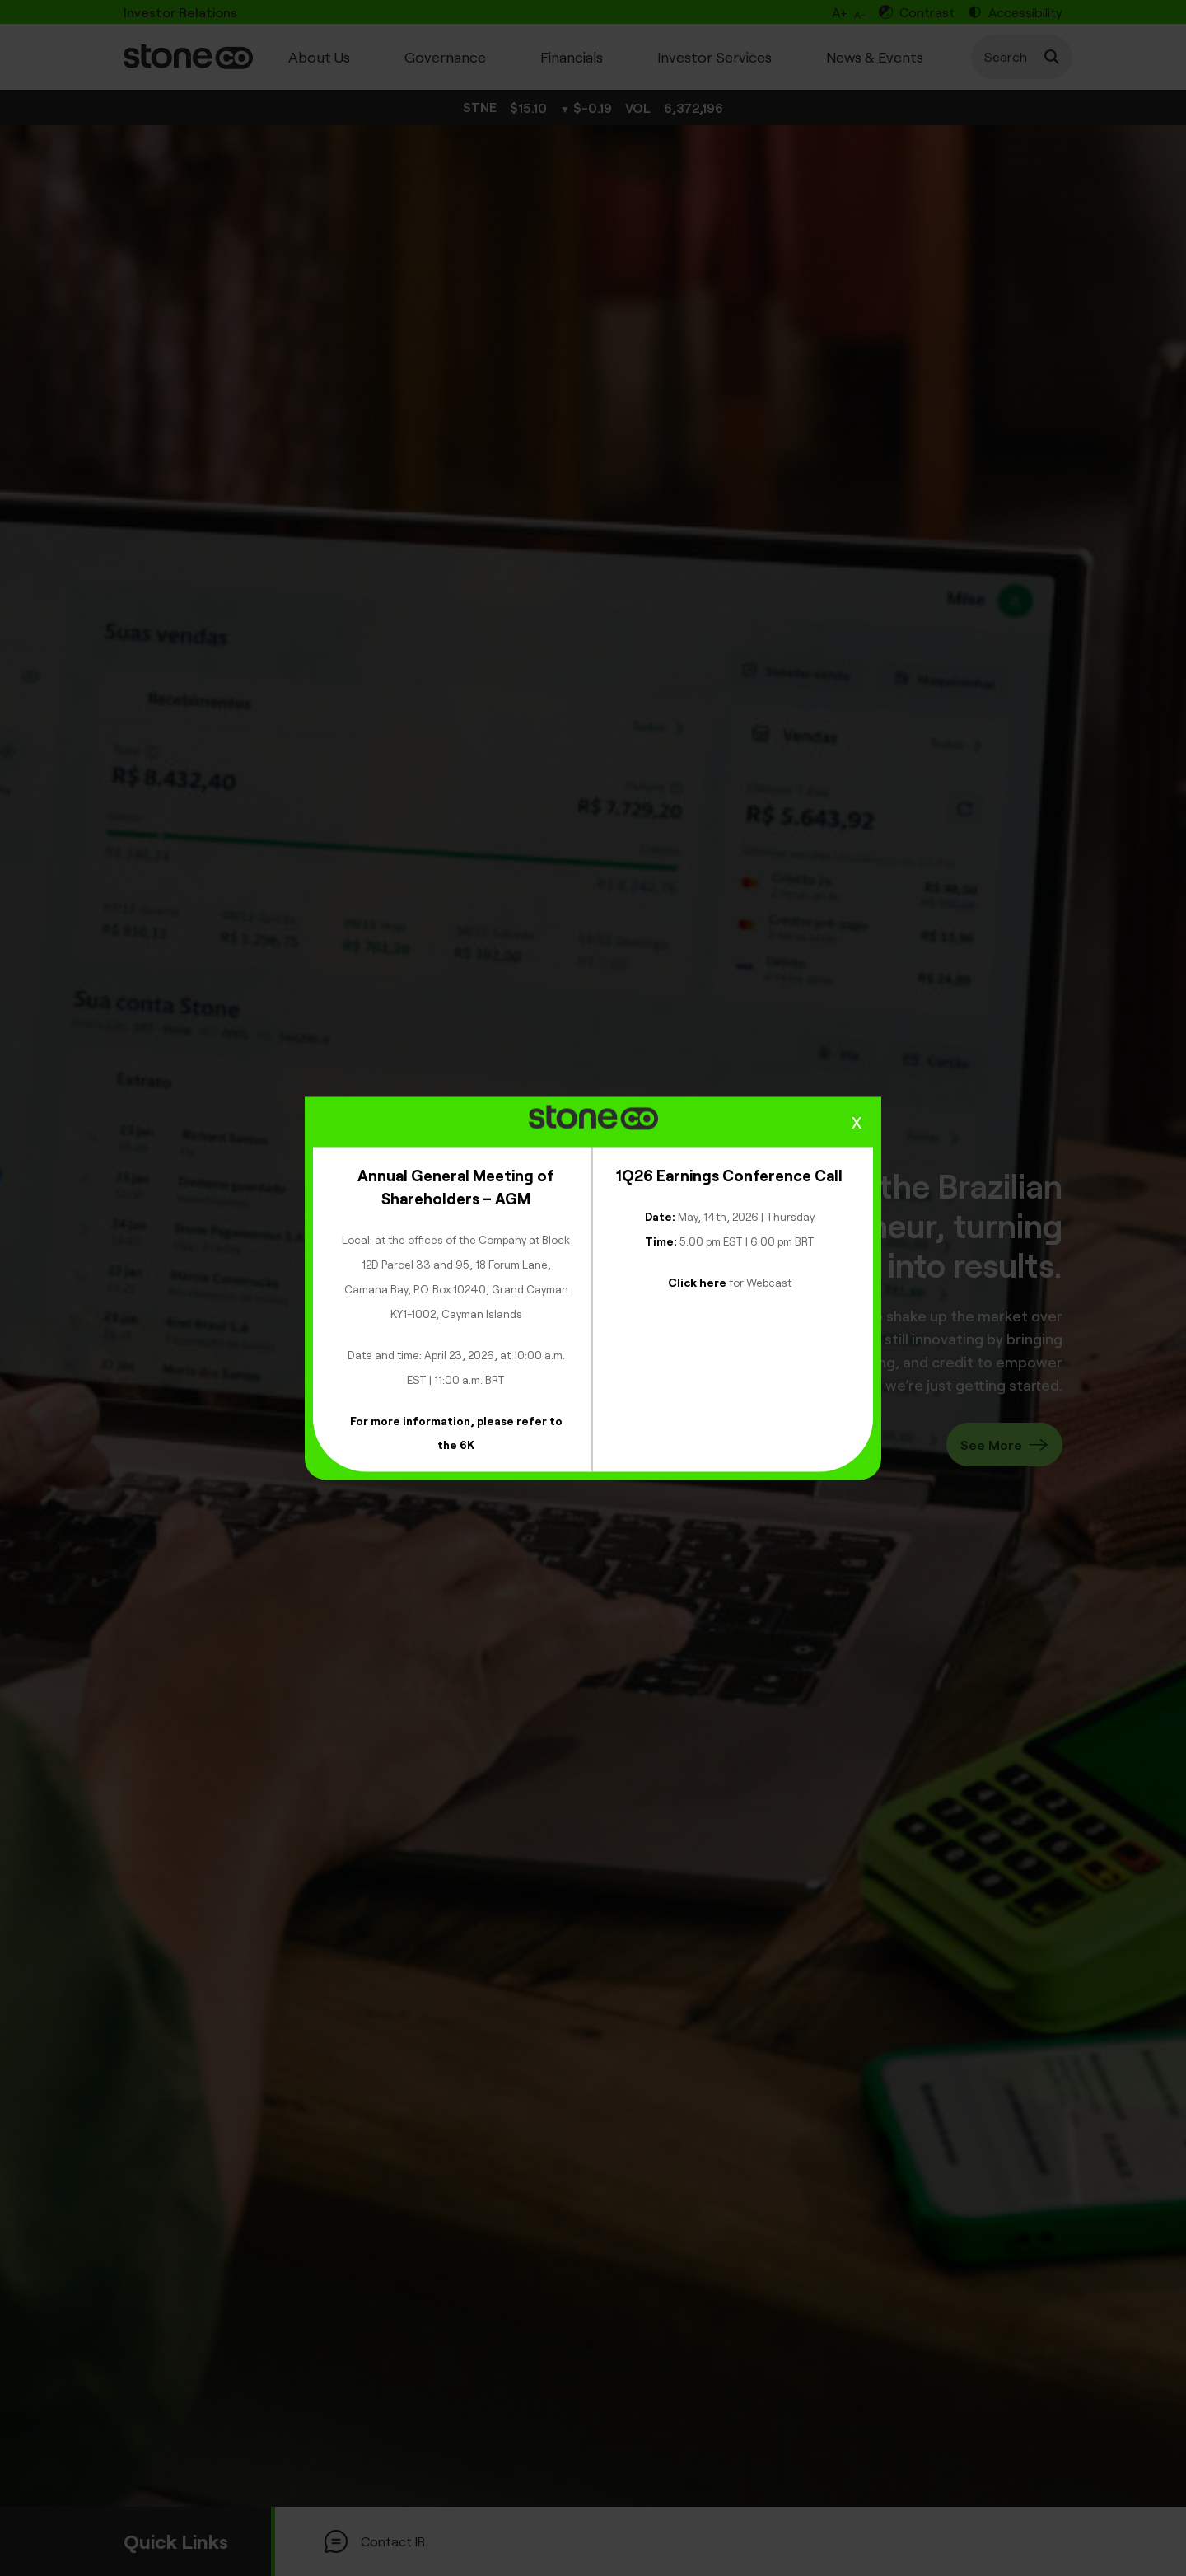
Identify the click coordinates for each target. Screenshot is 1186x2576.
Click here (697, 1281)
